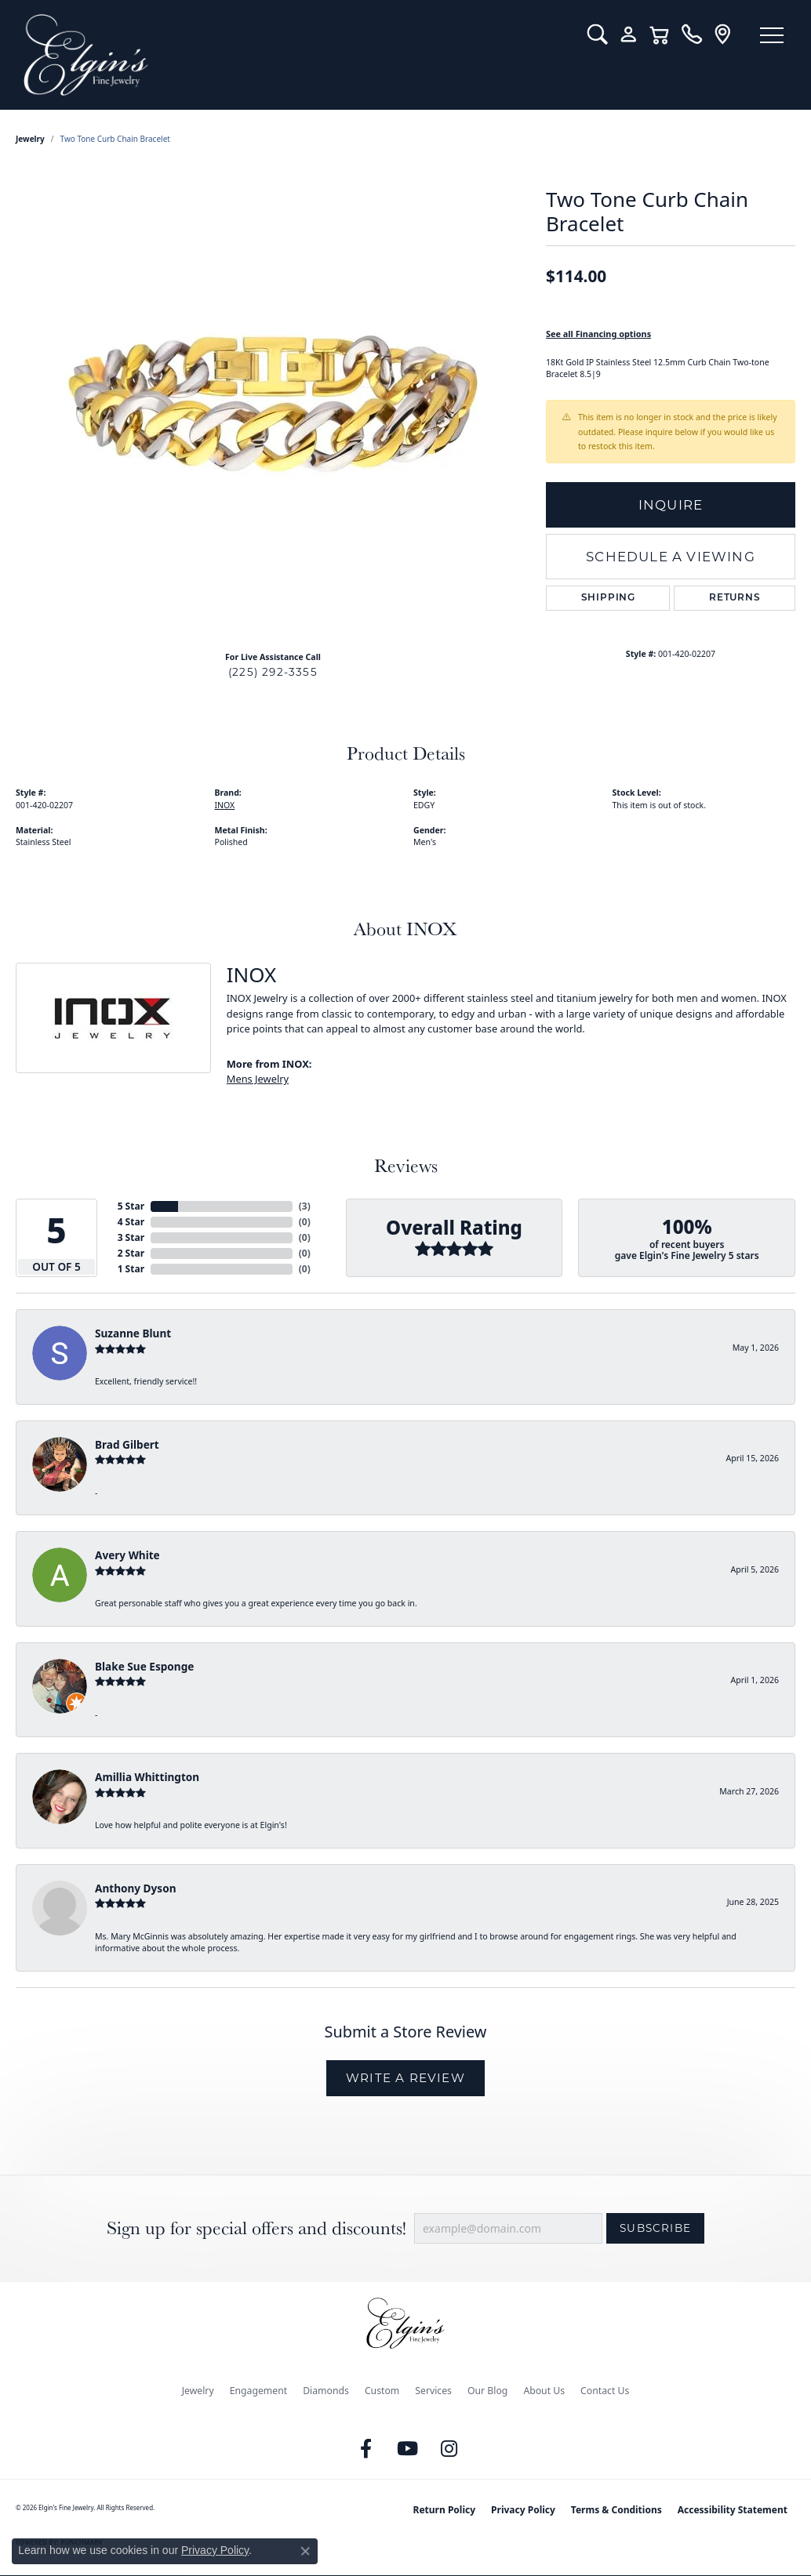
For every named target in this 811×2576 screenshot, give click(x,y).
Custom (382, 2390)
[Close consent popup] (305, 2551)
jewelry (30, 138)
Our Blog (487, 2390)
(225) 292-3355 (273, 672)
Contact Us (604, 2390)
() (305, 1206)
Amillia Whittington (147, 1776)
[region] (273, 404)
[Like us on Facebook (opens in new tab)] (366, 2449)
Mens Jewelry (258, 1079)
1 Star (131, 1268)
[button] (597, 34)
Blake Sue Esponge (144, 1666)
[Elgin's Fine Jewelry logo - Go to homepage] (294, 55)
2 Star (131, 1253)
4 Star (131, 1221)
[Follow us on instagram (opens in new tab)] (449, 2449)
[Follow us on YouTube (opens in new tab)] (408, 2449)
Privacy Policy (523, 2509)
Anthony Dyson (135, 1888)
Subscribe (655, 2228)
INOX (225, 805)
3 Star (131, 1237)
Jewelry (198, 2390)
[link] (691, 34)
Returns (735, 598)
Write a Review (405, 2077)
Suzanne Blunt (133, 1333)
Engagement (259, 2390)
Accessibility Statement (732, 2509)
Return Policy (444, 2509)
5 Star (131, 1206)
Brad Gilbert (127, 1444)
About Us (544, 2390)
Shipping (608, 598)
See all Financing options (598, 333)
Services (433, 2390)
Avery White (127, 1554)
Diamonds (326, 2390)
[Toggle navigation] (771, 35)
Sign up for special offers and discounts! (256, 2228)
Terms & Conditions (616, 2509)
